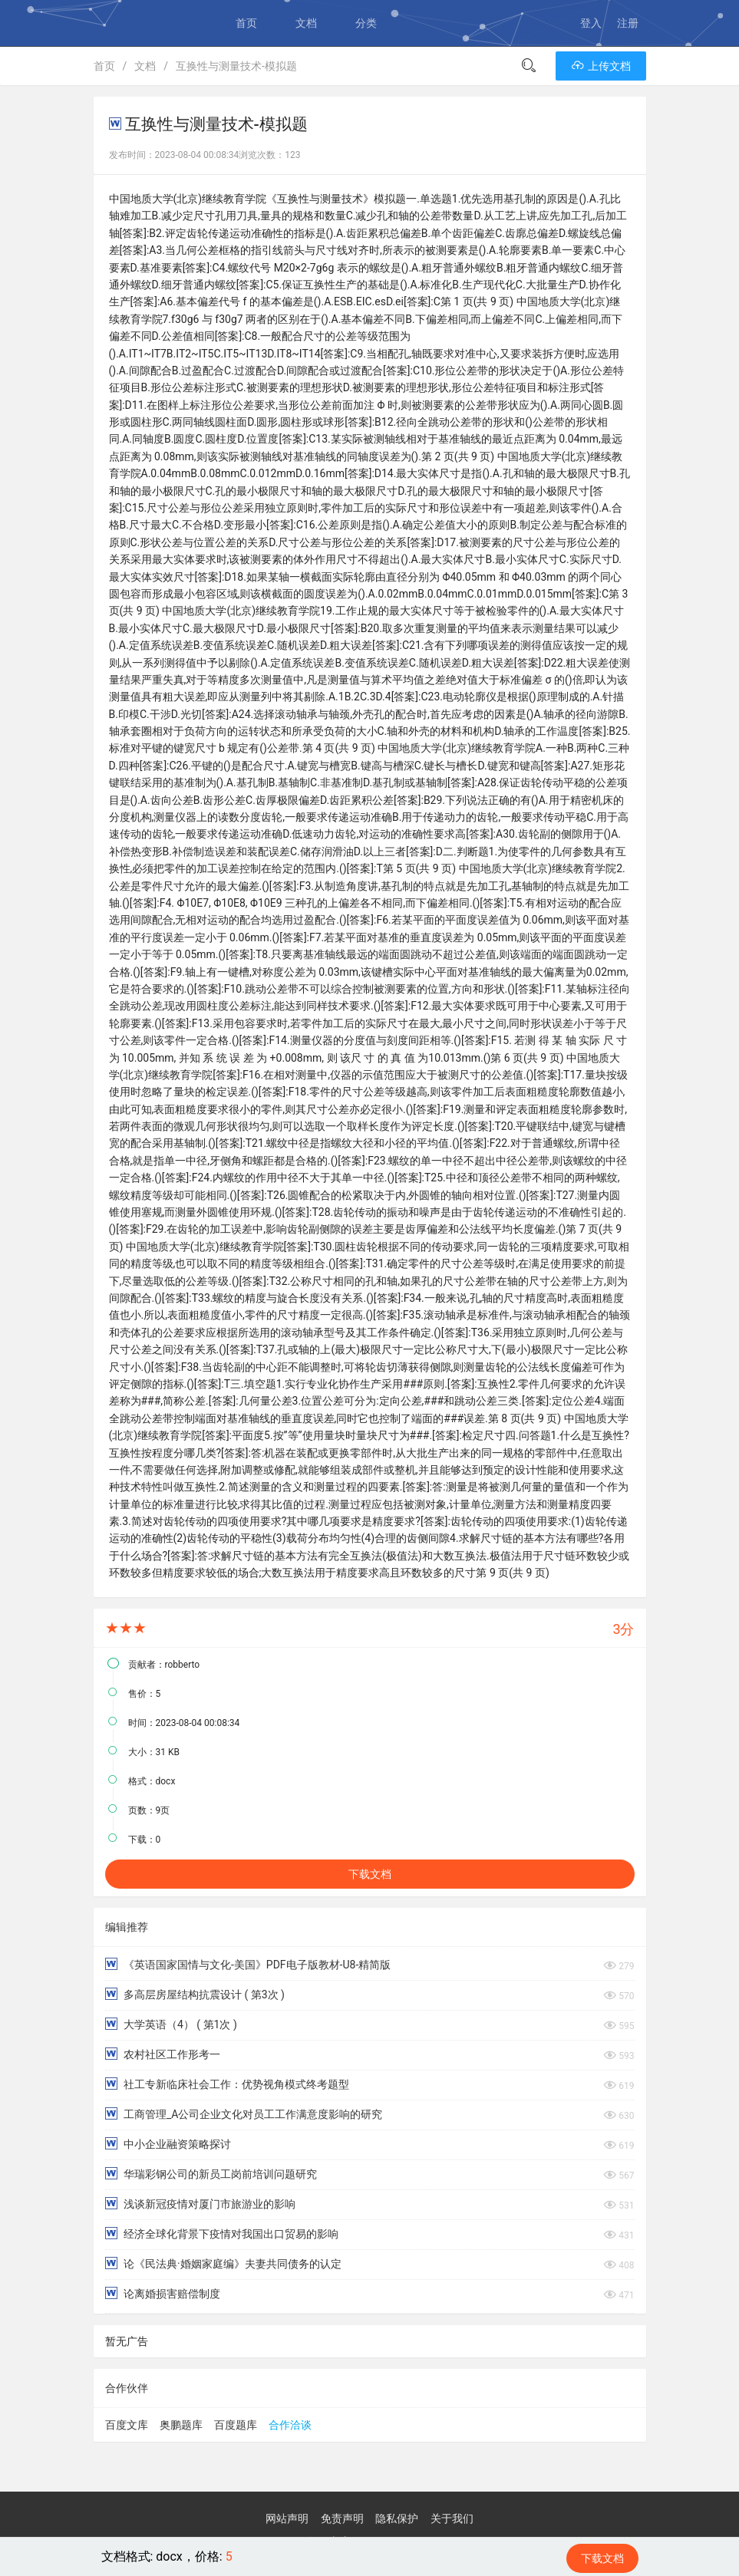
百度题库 (235, 2425)
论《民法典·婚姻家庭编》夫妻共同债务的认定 (223, 2263)
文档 (306, 23)
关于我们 (452, 2518)
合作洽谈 (290, 2425)
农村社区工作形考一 (162, 2053)
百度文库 (126, 2425)
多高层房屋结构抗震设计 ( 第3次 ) (195, 1994)
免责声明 (342, 2518)
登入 (591, 23)
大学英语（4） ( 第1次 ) (171, 2024)
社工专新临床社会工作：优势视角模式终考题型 (227, 2083)
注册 (627, 23)
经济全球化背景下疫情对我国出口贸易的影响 (221, 2233)
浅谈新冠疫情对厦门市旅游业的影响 (200, 2203)
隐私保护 (396, 2518)
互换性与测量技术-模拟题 (236, 66)
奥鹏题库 (181, 2425)
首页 (246, 23)
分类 (366, 23)
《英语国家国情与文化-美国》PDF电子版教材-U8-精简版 (248, 1964)
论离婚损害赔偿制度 (162, 2293)
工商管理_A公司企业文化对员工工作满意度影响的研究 (244, 2113)
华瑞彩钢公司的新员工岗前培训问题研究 (211, 2173)
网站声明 (287, 2518)
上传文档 (600, 66)
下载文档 (369, 1874)
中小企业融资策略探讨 (168, 2143)
